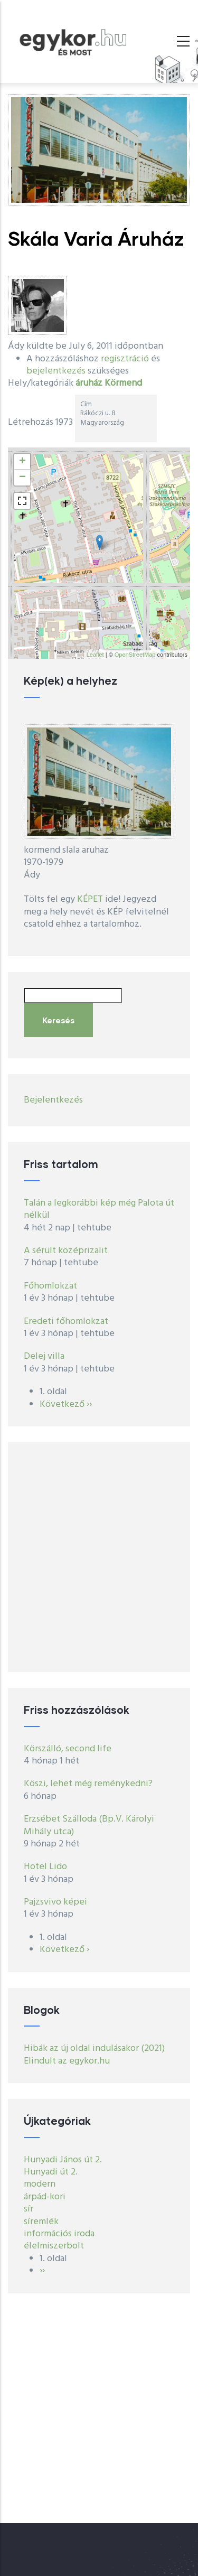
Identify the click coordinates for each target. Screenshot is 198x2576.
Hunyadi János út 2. (63, 2160)
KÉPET (90, 899)
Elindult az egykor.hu (67, 2061)
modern (39, 2184)
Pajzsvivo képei (55, 1902)
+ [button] (22, 462)
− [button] (22, 478)
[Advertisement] (99, 1557)
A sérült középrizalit (66, 1250)
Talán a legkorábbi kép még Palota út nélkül (99, 1209)
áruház (89, 383)
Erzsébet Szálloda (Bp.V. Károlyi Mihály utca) (89, 1825)
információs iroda (59, 2234)
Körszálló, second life (67, 1749)
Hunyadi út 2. (51, 2172)
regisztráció (125, 359)
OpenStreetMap (135, 654)
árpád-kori (44, 2197)
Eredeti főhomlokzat (66, 1321)
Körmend (123, 383)
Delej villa (44, 1356)
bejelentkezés (56, 371)
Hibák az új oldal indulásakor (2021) (94, 2048)
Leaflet (95, 654)
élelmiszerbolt (54, 2246)
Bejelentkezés (53, 1100)
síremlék (41, 2221)
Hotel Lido (45, 1866)
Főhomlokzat (50, 1286)
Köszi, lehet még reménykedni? (88, 1783)
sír (28, 2209)
